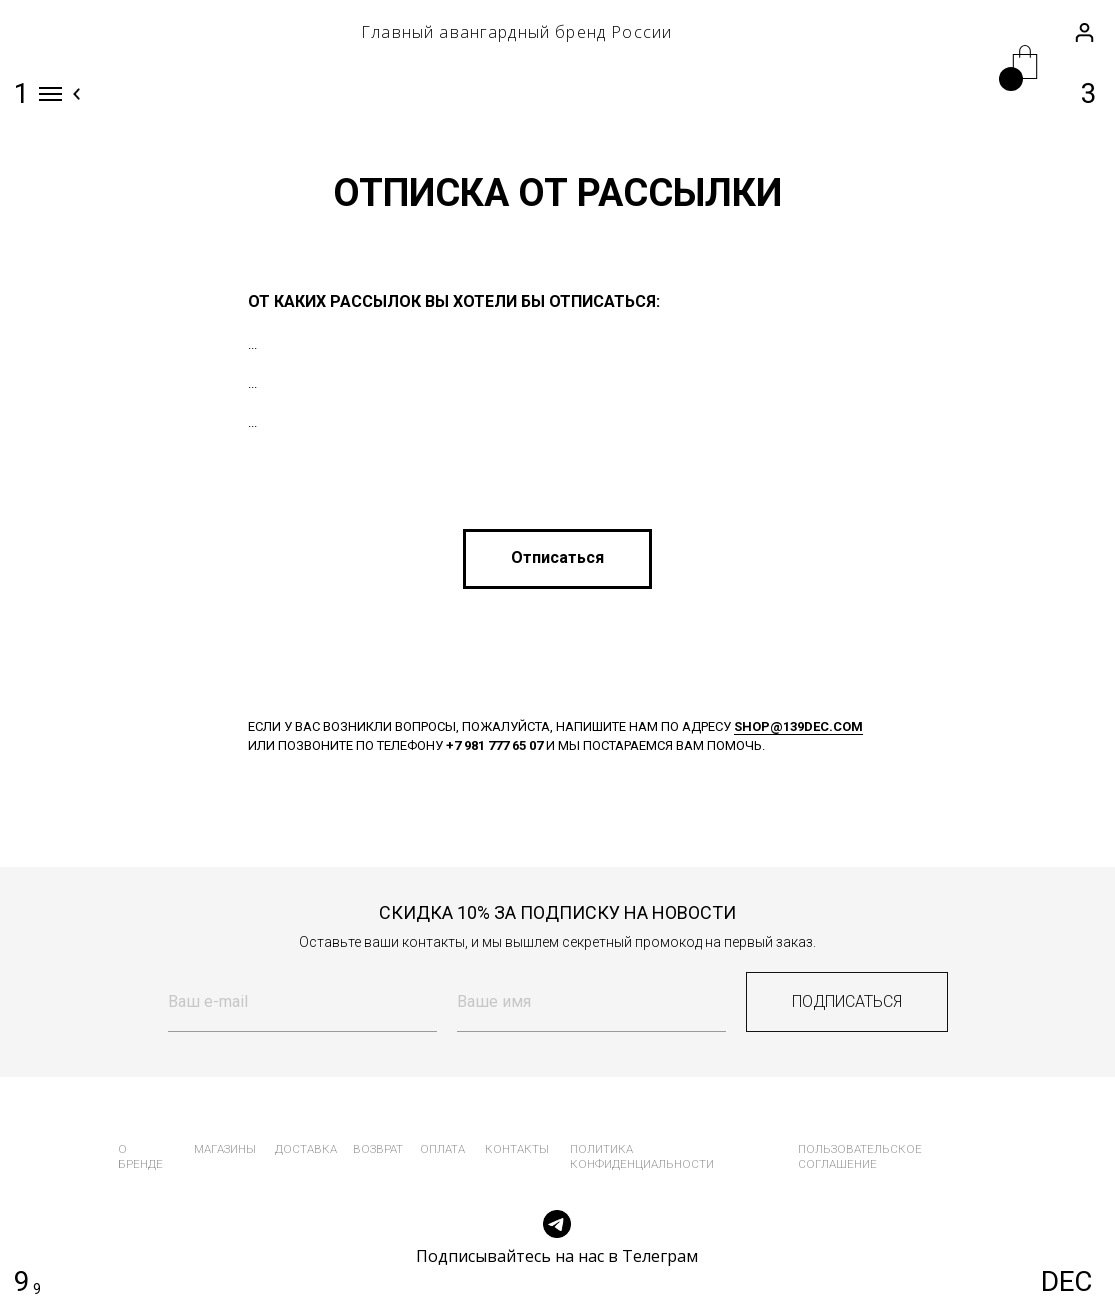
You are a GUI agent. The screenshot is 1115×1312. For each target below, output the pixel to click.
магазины (225, 1149)
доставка (306, 1149)
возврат (378, 1149)
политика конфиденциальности (642, 1156)
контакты (517, 1149)
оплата (442, 1149)
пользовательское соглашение (860, 1156)
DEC (1066, 1281)
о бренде (140, 1156)
